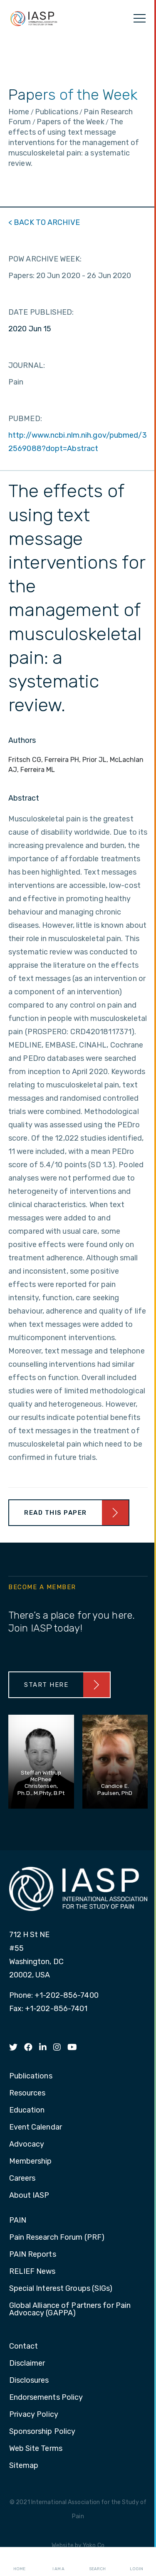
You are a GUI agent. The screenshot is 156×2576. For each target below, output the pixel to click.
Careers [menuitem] (22, 2178)
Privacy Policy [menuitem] (33, 2415)
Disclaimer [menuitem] (27, 2363)
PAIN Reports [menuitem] (32, 2255)
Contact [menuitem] (23, 2346)
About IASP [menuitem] (29, 2195)
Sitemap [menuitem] (24, 2466)
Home (19, 2561)
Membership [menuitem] (30, 2161)
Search (97, 2561)
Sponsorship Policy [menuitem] (42, 2432)
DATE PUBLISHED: (41, 312)
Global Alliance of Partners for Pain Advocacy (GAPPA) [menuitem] (70, 2309)
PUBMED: (25, 418)
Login (136, 2561)
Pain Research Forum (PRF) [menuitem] (57, 2237)
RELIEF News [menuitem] (32, 2272)
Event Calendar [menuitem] (35, 2127)
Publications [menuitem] (30, 2076)
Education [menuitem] (27, 2110)
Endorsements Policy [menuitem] (46, 2398)
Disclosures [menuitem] (29, 2380)
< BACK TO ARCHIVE (44, 222)
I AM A (58, 2561)
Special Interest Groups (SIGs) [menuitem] (61, 2289)
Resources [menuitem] (27, 2093)
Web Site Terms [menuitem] (35, 2449)
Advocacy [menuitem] (27, 2144)
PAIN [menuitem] (17, 2220)
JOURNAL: (26, 365)
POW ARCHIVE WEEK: (45, 259)
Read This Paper (55, 1512)
